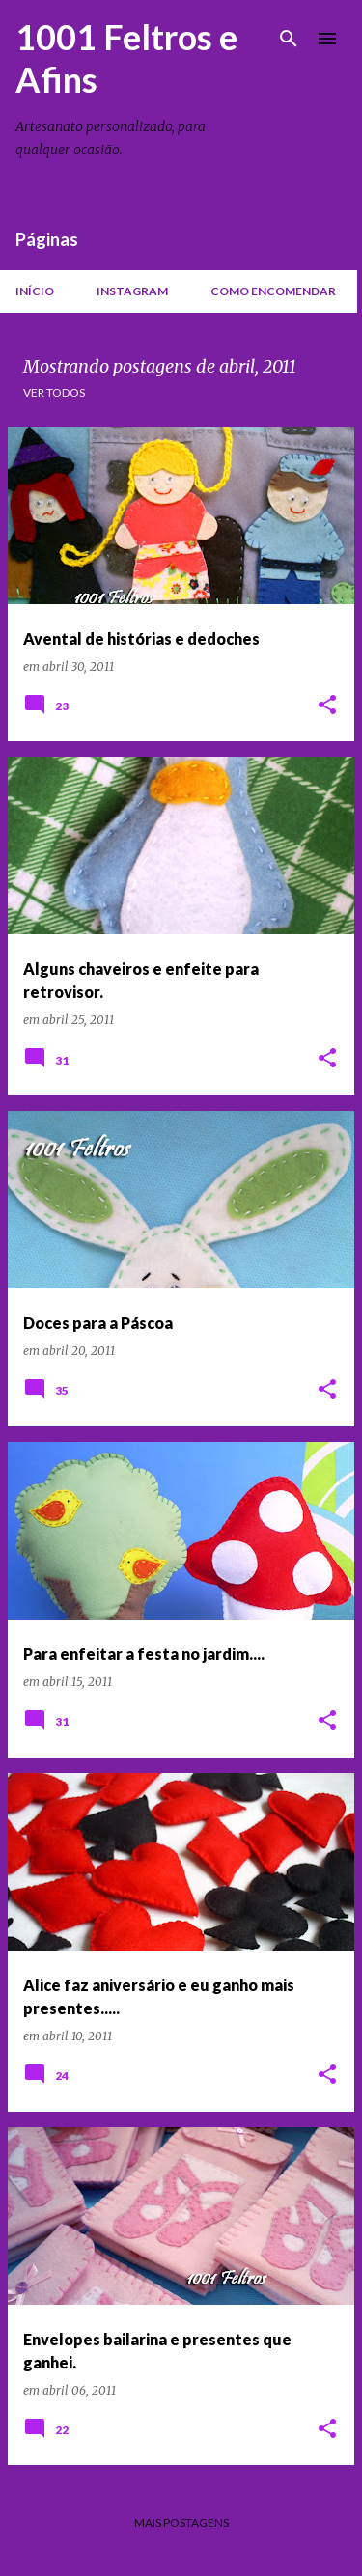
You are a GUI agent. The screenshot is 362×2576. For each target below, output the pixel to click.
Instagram (132, 291)
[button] (327, 706)
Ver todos (54, 392)
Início (34, 291)
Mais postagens (181, 2522)
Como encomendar (273, 291)
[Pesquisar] (288, 38)
